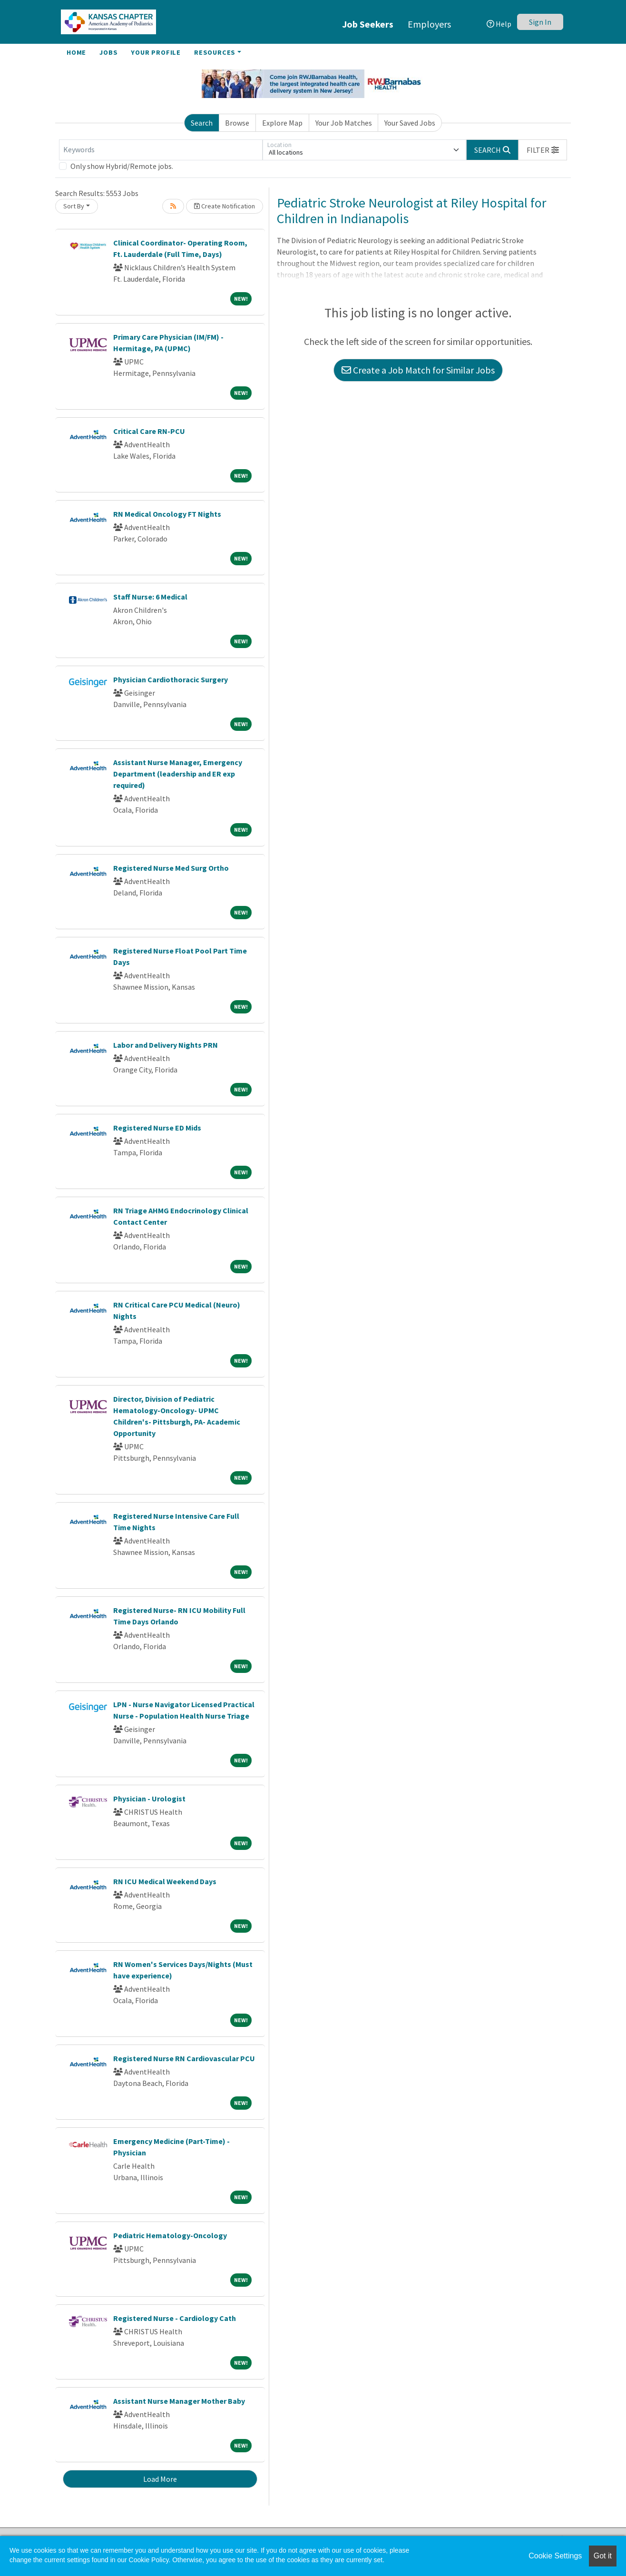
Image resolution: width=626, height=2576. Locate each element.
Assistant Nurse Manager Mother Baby (179, 2401)
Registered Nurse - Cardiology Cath (174, 2318)
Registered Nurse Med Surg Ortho (171, 868)
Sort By (73, 206)
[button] (542, 149)
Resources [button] (214, 52)
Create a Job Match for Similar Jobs (418, 370)
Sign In (540, 22)
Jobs (108, 52)
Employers (429, 24)
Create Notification (224, 206)
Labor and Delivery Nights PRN (165, 1045)
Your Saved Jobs (409, 123)
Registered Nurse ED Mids (157, 1127)
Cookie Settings (555, 2556)
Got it (603, 2556)
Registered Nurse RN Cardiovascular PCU (184, 2058)
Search (202, 123)
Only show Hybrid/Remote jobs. (121, 166)
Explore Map (282, 123)
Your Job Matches (343, 123)
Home (76, 52)
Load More (160, 2479)
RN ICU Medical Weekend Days (164, 1881)
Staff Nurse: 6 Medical (150, 596)
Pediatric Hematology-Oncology (170, 2235)
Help (499, 24)
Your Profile (156, 52)
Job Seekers (367, 24)
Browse (237, 123)
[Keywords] (161, 149)
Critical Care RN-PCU (149, 431)
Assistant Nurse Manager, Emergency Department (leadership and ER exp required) (177, 773)
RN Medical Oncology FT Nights (167, 514)
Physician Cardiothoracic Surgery (170, 679)
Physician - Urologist (149, 1798)
